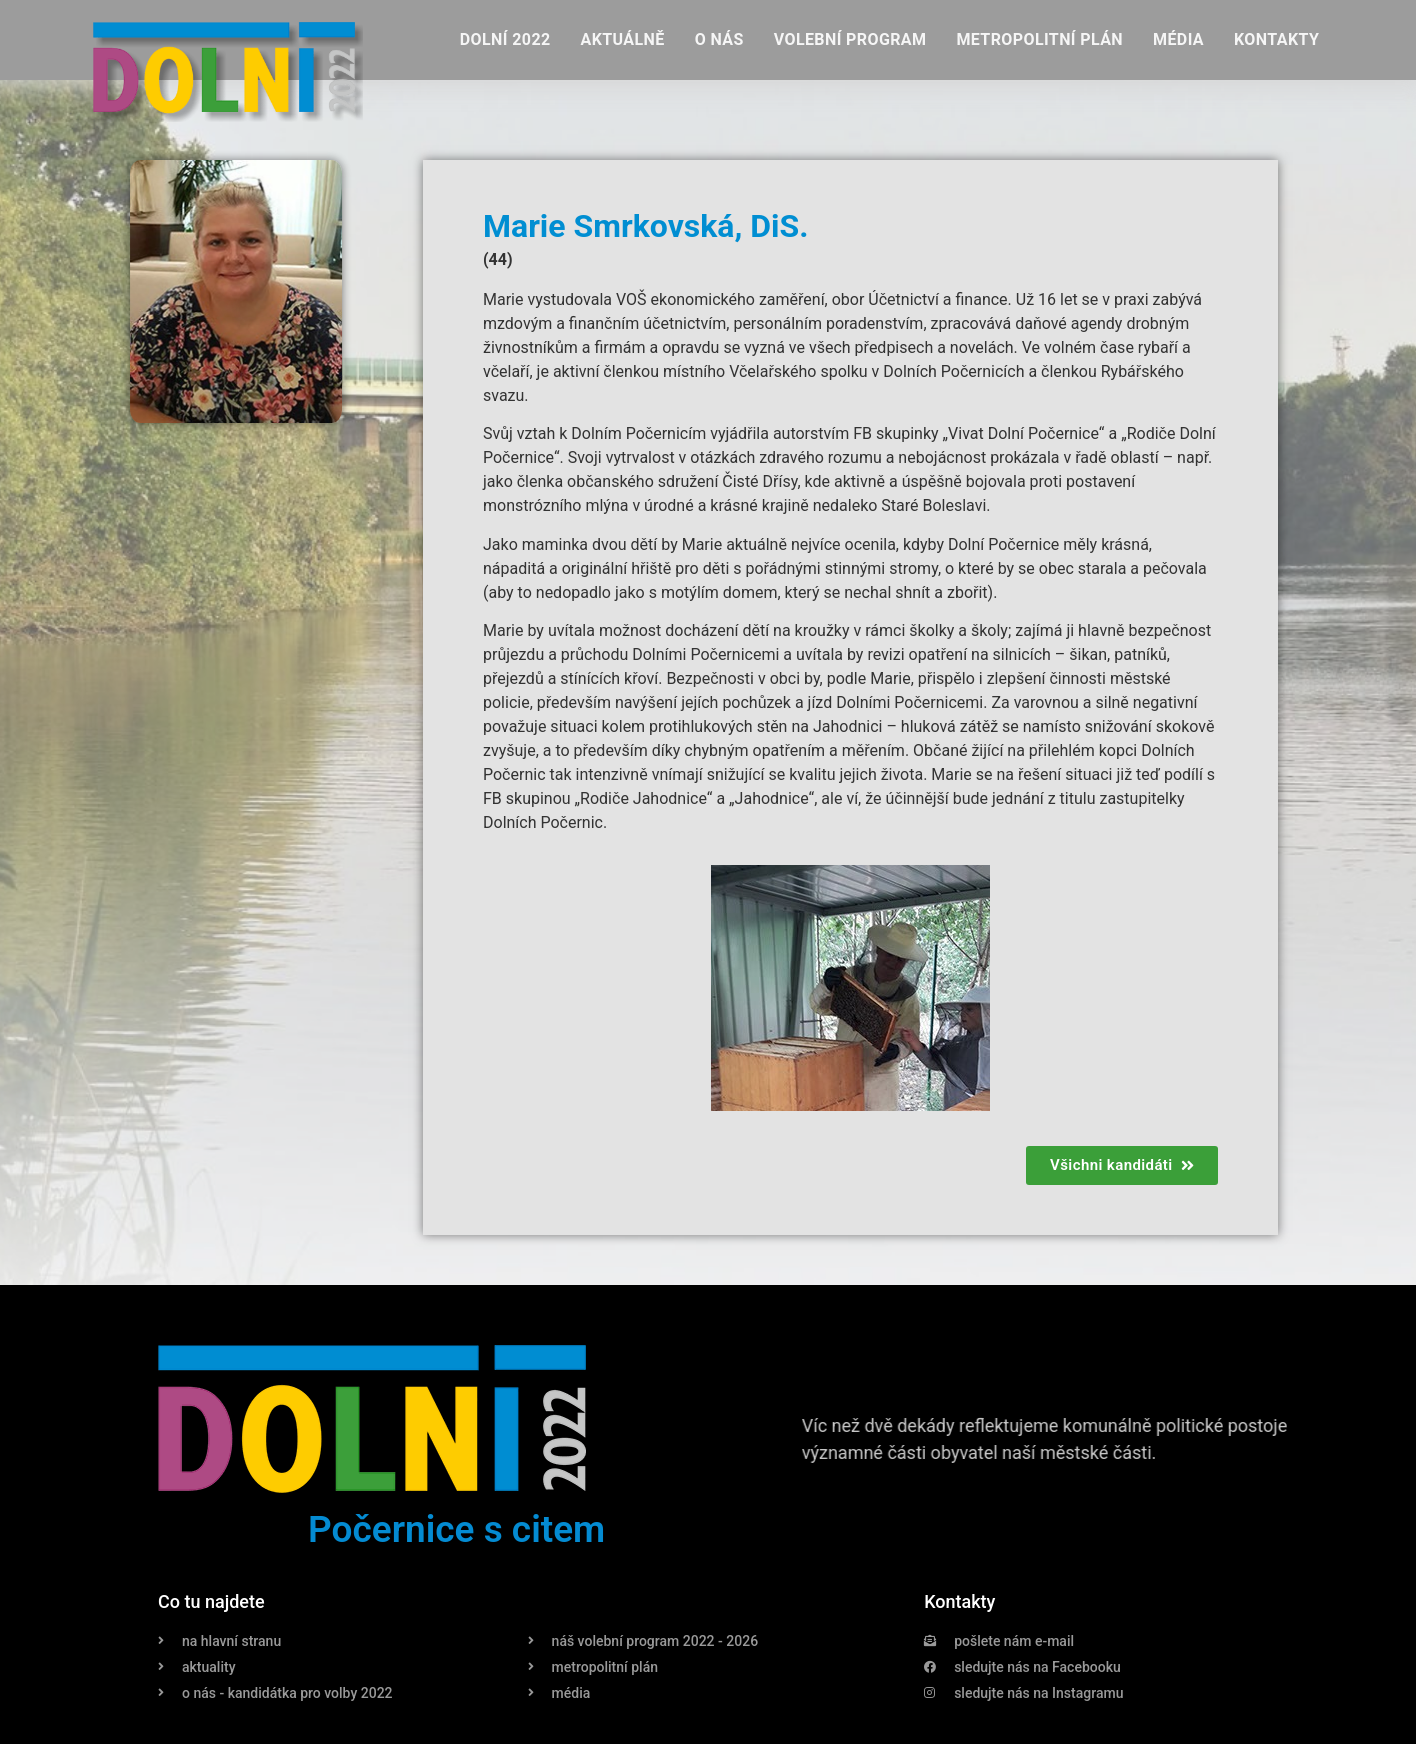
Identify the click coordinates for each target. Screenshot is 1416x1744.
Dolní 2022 (505, 39)
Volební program (850, 39)
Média (1178, 39)
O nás (719, 39)
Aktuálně (623, 39)
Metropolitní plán (1039, 39)
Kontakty (1276, 39)
